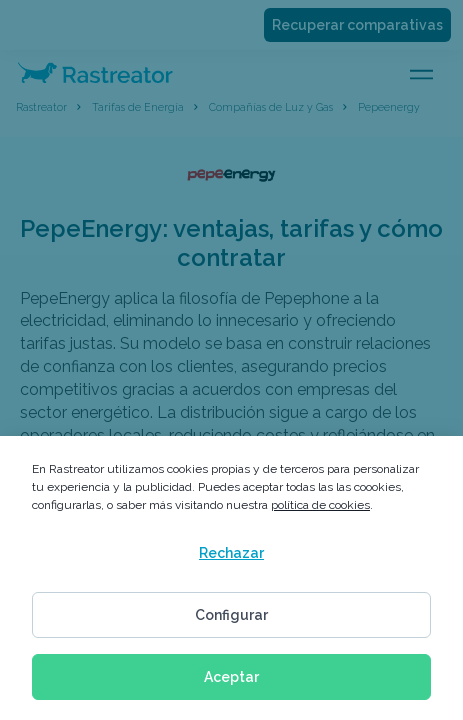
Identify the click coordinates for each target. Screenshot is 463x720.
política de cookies (320, 505)
